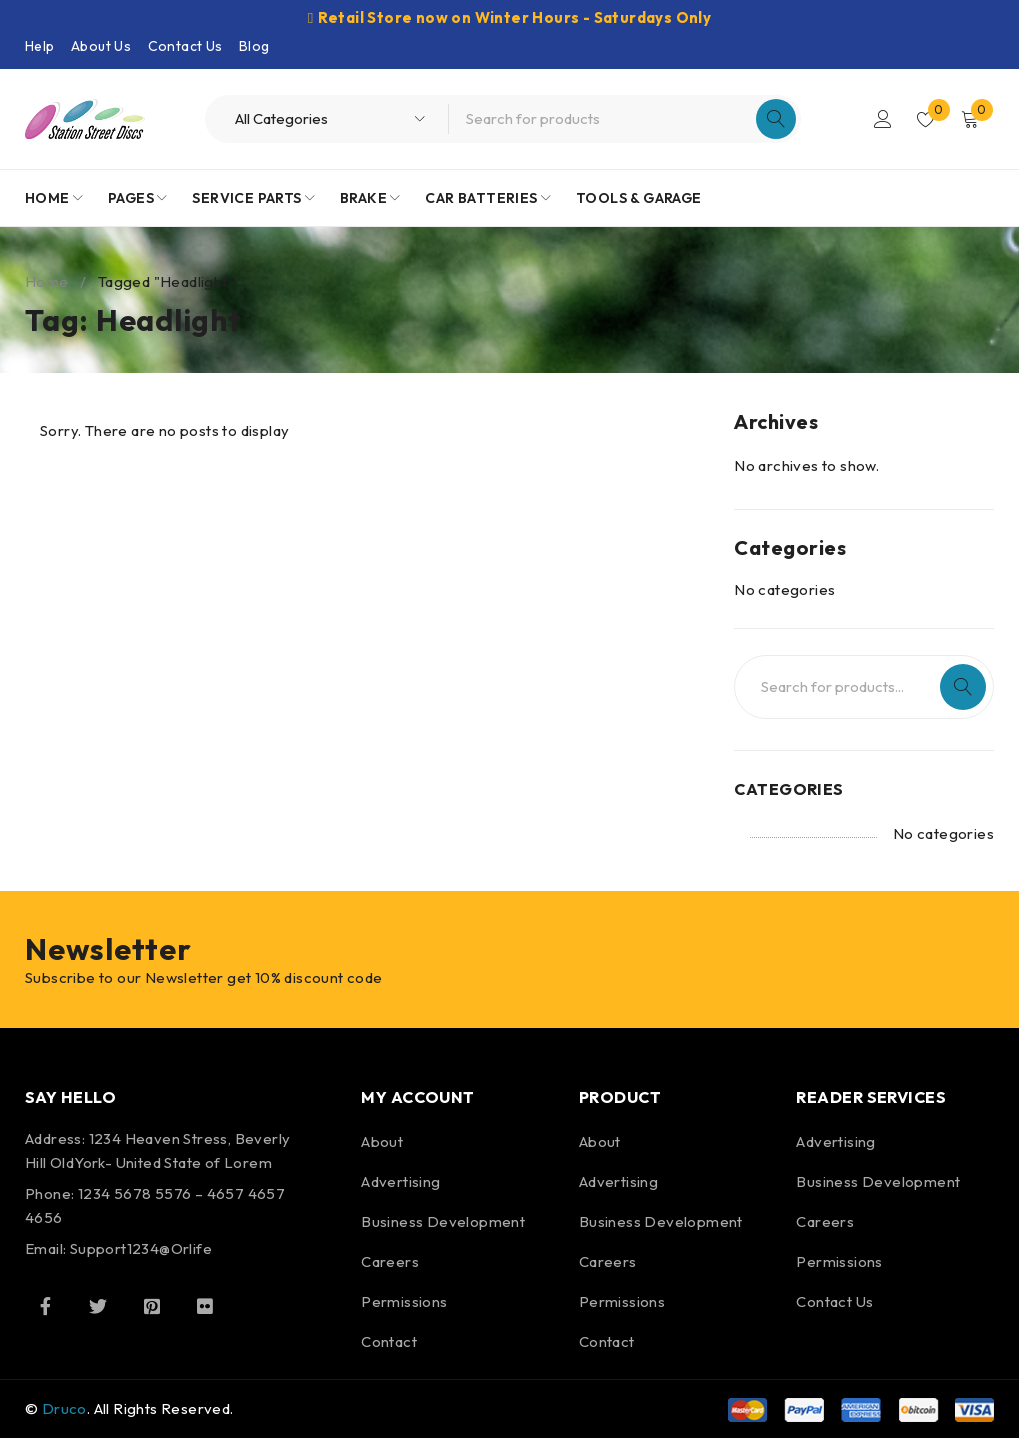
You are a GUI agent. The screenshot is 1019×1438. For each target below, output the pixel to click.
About (382, 1141)
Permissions (404, 1301)
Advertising (400, 1181)
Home (47, 281)
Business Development (443, 1221)
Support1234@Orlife (141, 1248)
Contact (389, 1341)
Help (40, 46)
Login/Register (881, 119)
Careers (390, 1261)
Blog (254, 46)
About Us (101, 46)
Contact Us (185, 46)
